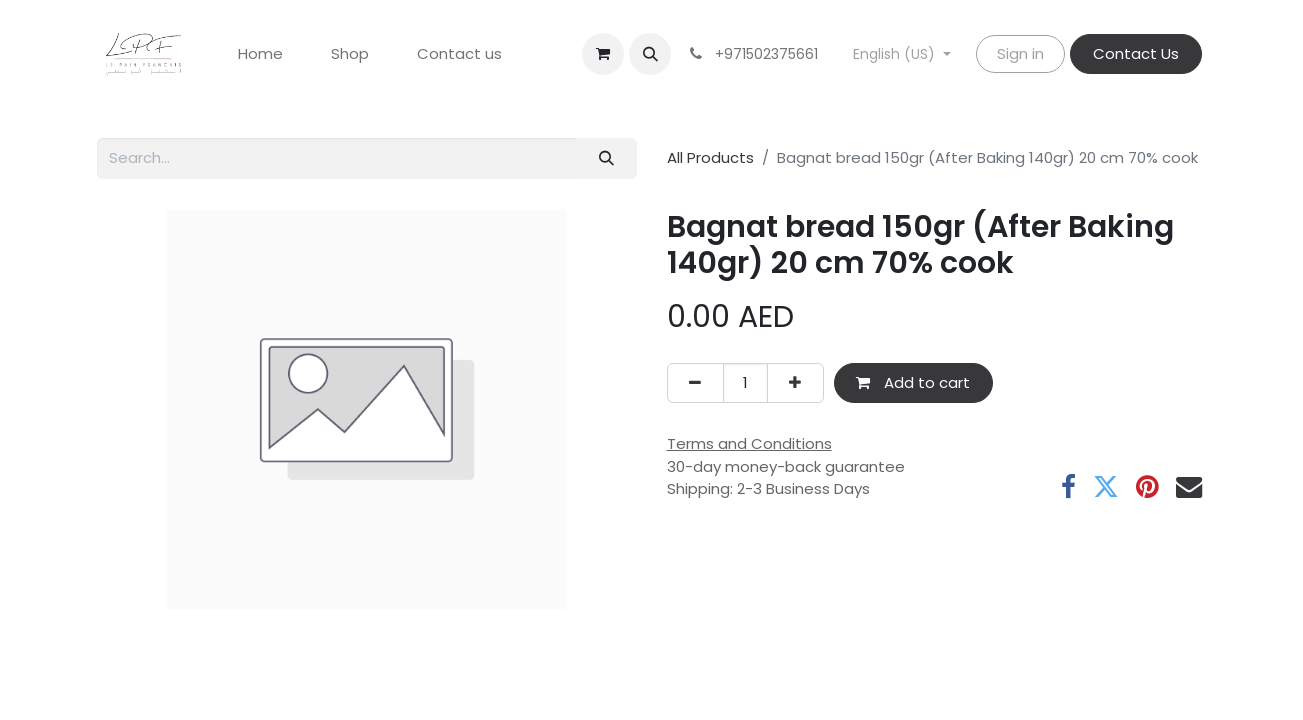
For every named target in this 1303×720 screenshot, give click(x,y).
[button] (650, 54)
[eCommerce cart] (603, 54)
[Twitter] (1106, 487)
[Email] (1189, 487)
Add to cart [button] (913, 382)
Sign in (1020, 53)
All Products (710, 157)
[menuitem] (260, 54)
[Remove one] (695, 383)
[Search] (606, 158)
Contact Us (1136, 53)
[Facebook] (1068, 487)
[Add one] (795, 383)
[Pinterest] (1147, 487)
